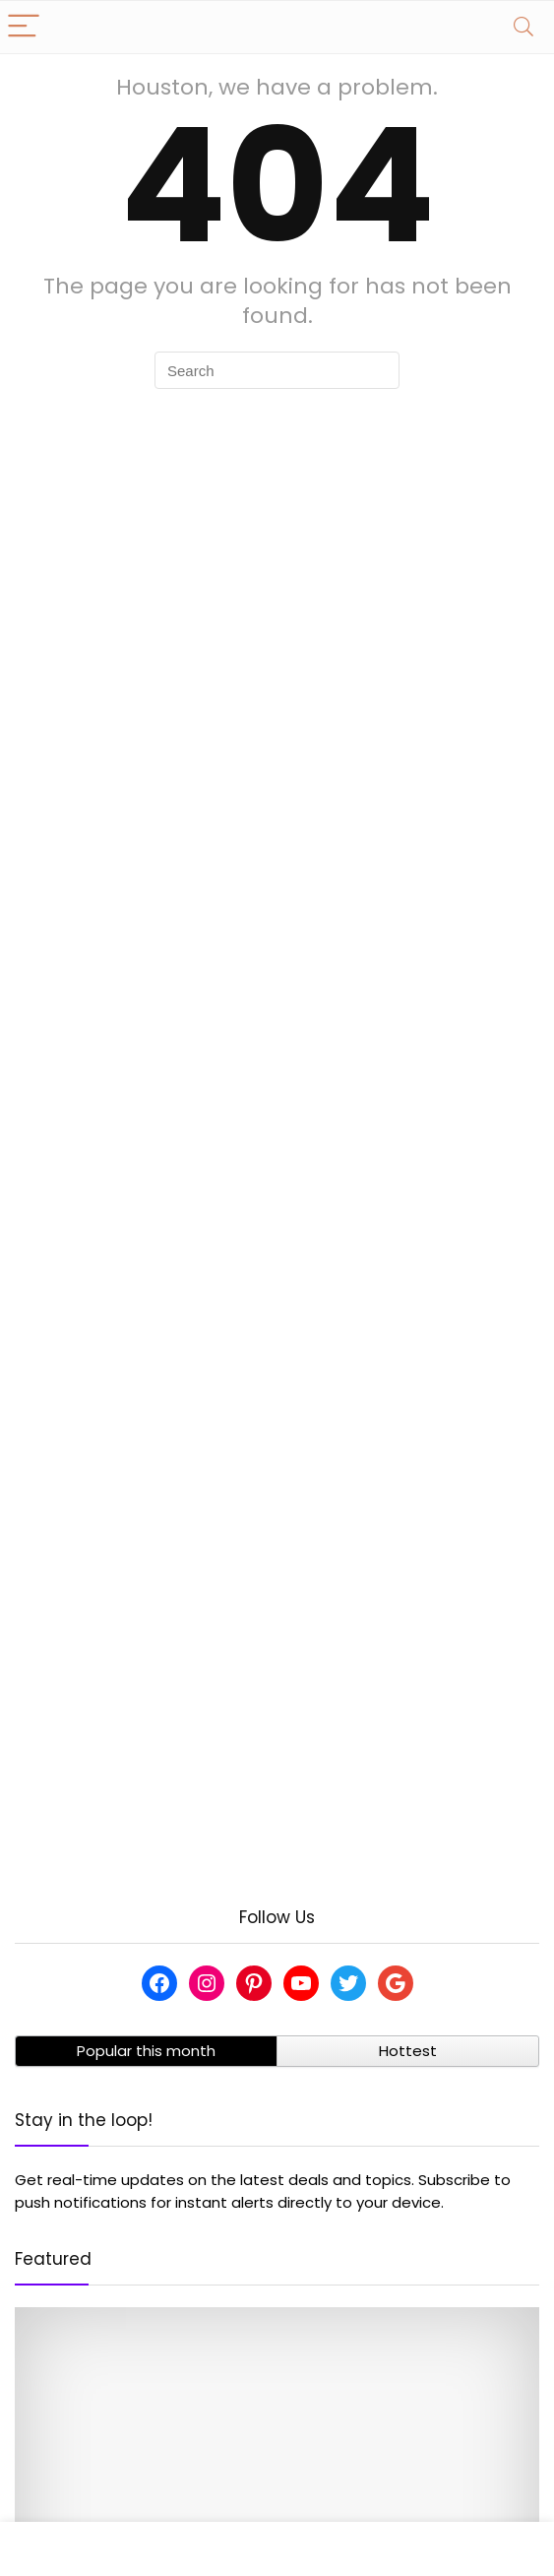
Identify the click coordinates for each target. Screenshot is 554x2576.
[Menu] (23, 27)
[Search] (523, 27)
